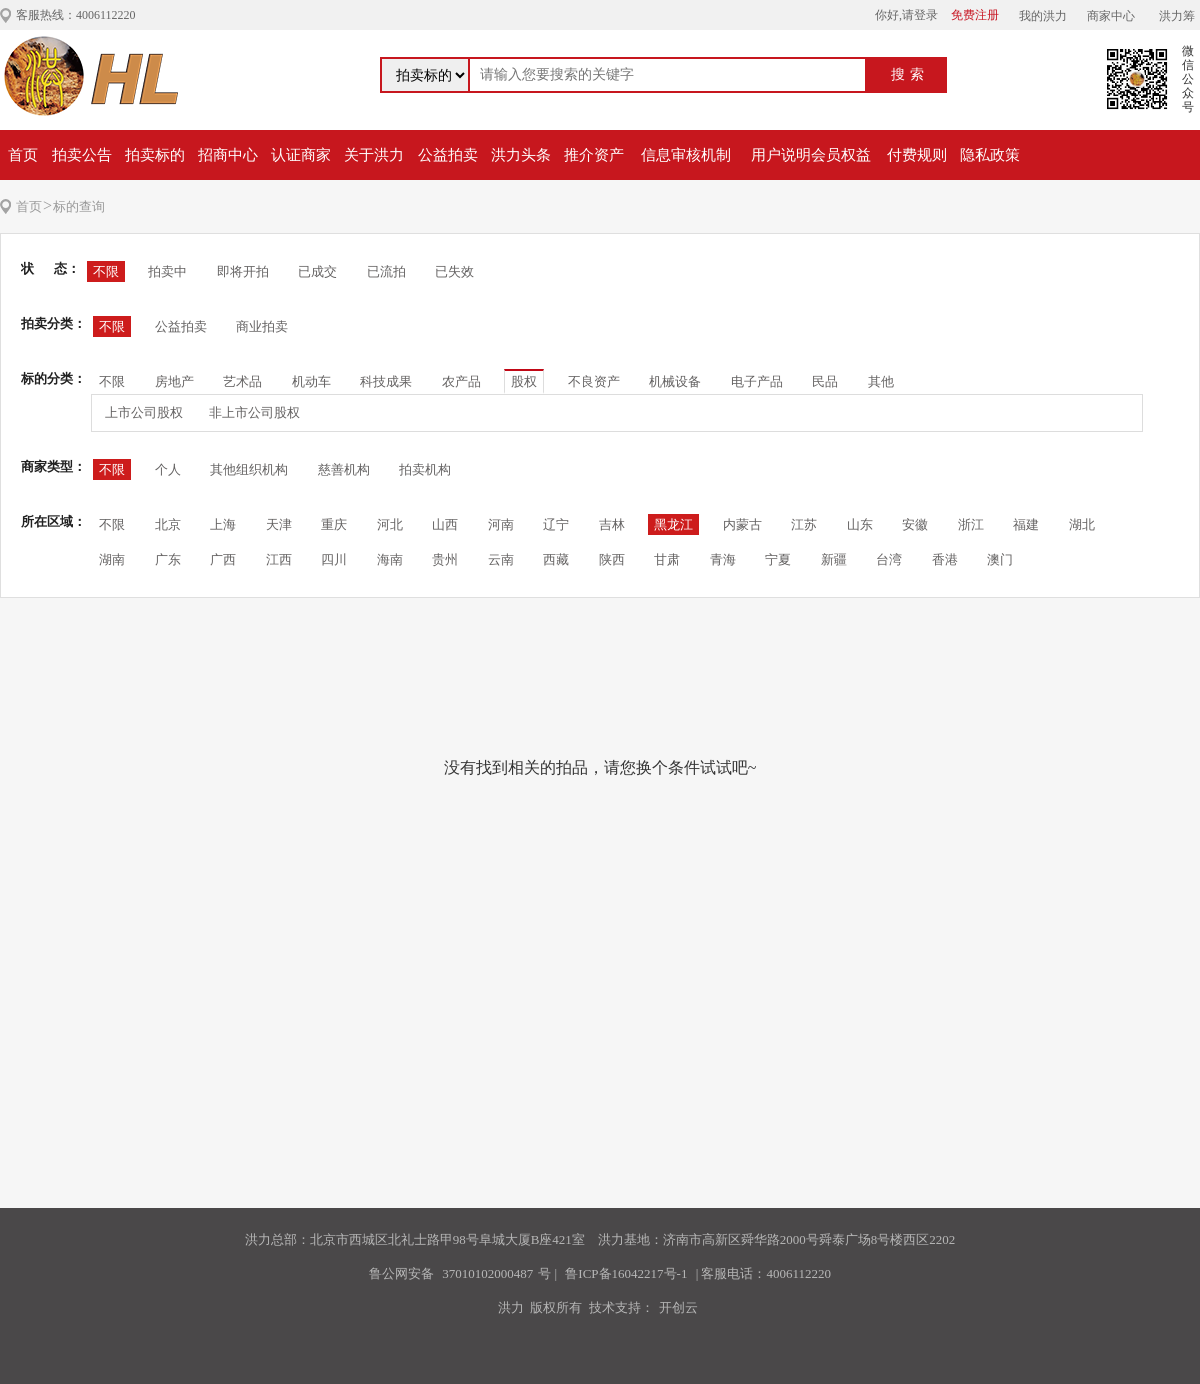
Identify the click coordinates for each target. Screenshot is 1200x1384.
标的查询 (79, 206)
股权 (524, 381)
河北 (390, 524)
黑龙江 (673, 524)
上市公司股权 (144, 412)
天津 (279, 524)
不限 (106, 271)
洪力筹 (1177, 16)
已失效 (454, 271)
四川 (334, 559)
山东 (860, 524)
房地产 (174, 381)
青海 (723, 559)
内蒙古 (742, 524)
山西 (445, 524)
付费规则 (917, 155)
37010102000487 (487, 1273)
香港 (945, 559)
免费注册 (975, 15)
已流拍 (386, 271)
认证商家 (301, 155)
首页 (23, 155)
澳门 (1000, 559)
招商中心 (228, 155)
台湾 (889, 559)
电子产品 (757, 381)
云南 (501, 559)
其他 (881, 381)
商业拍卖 (262, 326)
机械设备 (675, 381)
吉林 (612, 524)
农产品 (461, 381)
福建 (1026, 524)
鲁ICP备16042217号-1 (626, 1273)
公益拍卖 (448, 155)
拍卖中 (167, 271)
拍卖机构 (425, 469)
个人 (168, 469)
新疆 (834, 559)
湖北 (1082, 524)
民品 (825, 381)
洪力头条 (521, 155)
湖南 (112, 559)
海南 (390, 559)
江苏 (804, 524)
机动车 (311, 381)
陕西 (612, 559)
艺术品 (242, 381)
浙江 (971, 524)
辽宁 (556, 524)
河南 (501, 524)
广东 (168, 559)
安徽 (915, 524)
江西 (279, 559)
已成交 (317, 271)
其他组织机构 (249, 469)
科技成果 (386, 381)
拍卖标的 (155, 155)
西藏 (556, 559)
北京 (168, 524)
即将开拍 (243, 271)
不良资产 (594, 381)
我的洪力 (1043, 16)
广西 (223, 559)
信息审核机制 (686, 155)
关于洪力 (374, 155)
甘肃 (667, 559)
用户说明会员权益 (811, 155)
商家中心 (1111, 16)
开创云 (678, 1307)
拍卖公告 (82, 155)
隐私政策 (990, 155)
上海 (223, 524)
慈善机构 (344, 469)
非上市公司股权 (254, 412)
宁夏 (778, 559)
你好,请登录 (906, 15)
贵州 (445, 559)
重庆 (334, 524)
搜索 (910, 74)
